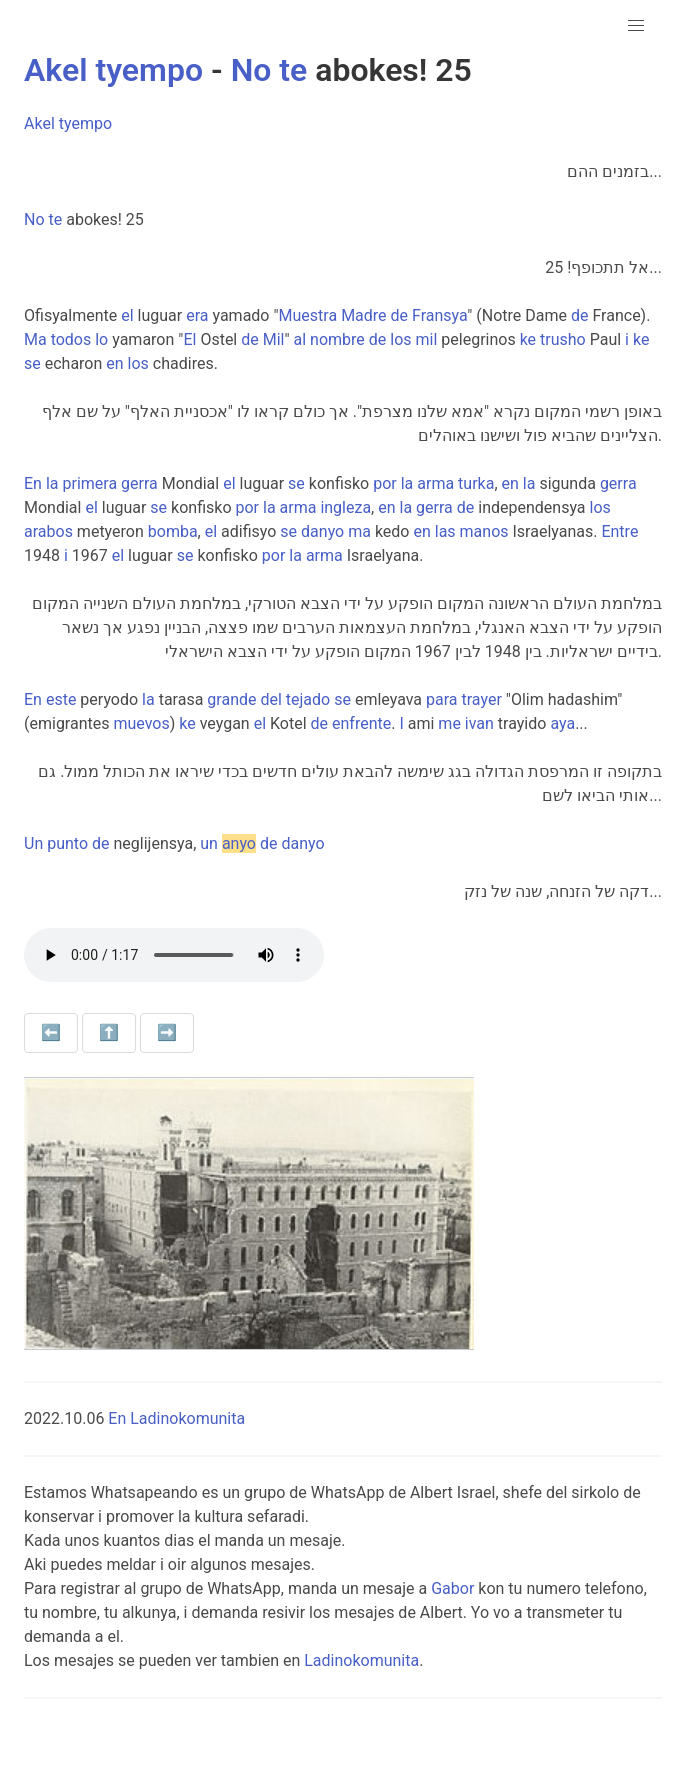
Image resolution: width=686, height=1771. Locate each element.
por (385, 483)
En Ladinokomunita (176, 1418)
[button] (636, 26)
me (449, 723)
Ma (35, 339)
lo (101, 339)
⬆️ (109, 1032)
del (270, 699)
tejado (308, 699)
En (33, 483)
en (114, 363)
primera (89, 483)
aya (562, 723)
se (32, 363)
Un (33, 843)
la (52, 483)
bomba (173, 531)
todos (71, 339)
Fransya (439, 315)
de (400, 315)
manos (484, 531)
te (293, 70)
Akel (55, 70)
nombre (337, 339)
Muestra (308, 315)
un (209, 843)
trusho (563, 339)
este (61, 699)
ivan (479, 723)
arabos (48, 531)
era (197, 315)
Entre (619, 531)
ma (359, 531)
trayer (482, 699)
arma (435, 483)
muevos (141, 723)
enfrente (361, 723)
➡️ (167, 1032)
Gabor (452, 1588)
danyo (322, 531)
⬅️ (51, 1032)
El (189, 339)
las (445, 531)
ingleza (345, 507)
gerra (139, 483)
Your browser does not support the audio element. (174, 955)
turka (476, 483)
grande (231, 699)
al (300, 339)
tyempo (149, 70)
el (127, 315)
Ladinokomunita (361, 1660)
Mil (274, 339)
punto (67, 843)
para (442, 699)
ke (528, 339)
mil (427, 339)
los (400, 339)
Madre (363, 315)
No (251, 70)
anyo (239, 843)
